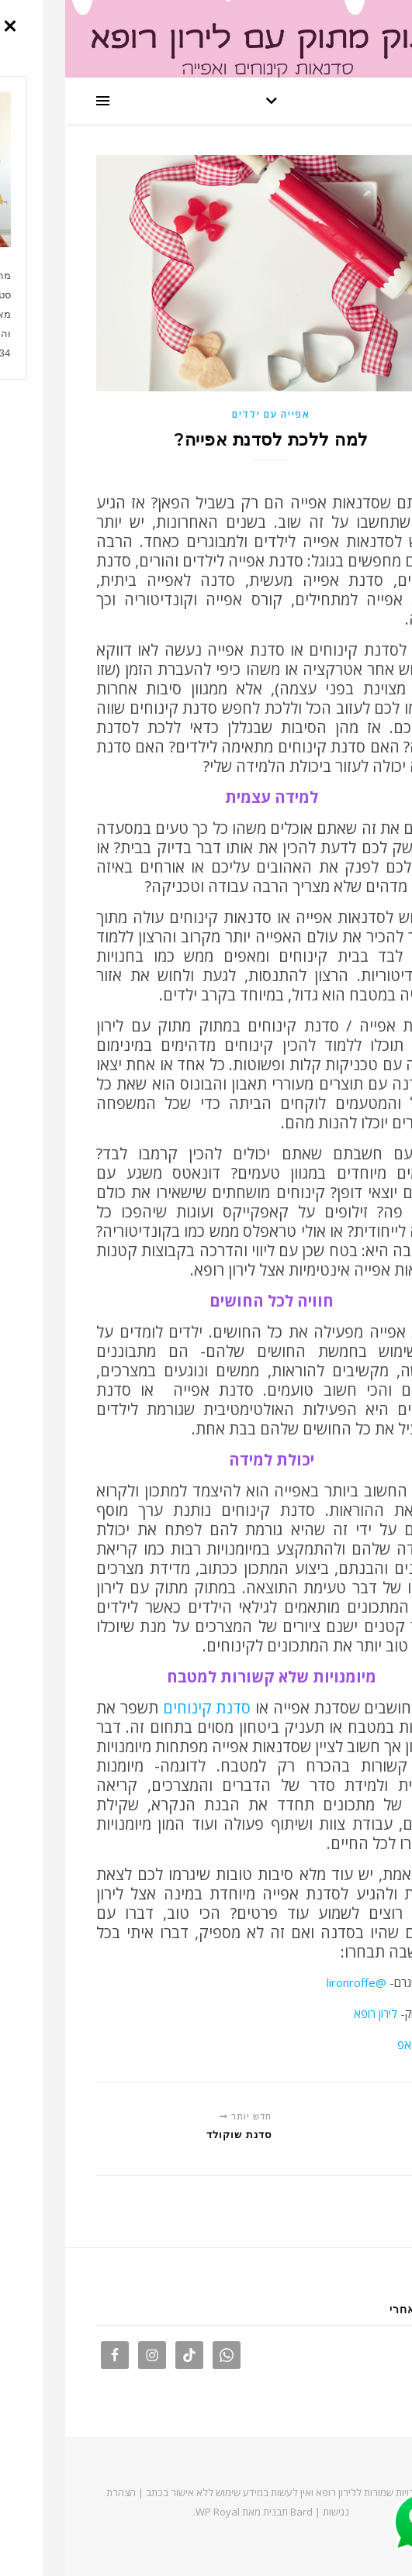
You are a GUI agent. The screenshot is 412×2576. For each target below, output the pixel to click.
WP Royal (152, 2512)
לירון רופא (310, 2013)
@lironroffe (291, 1982)
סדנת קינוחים (139, 1707)
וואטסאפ (352, 2044)
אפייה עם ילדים (206, 414)
